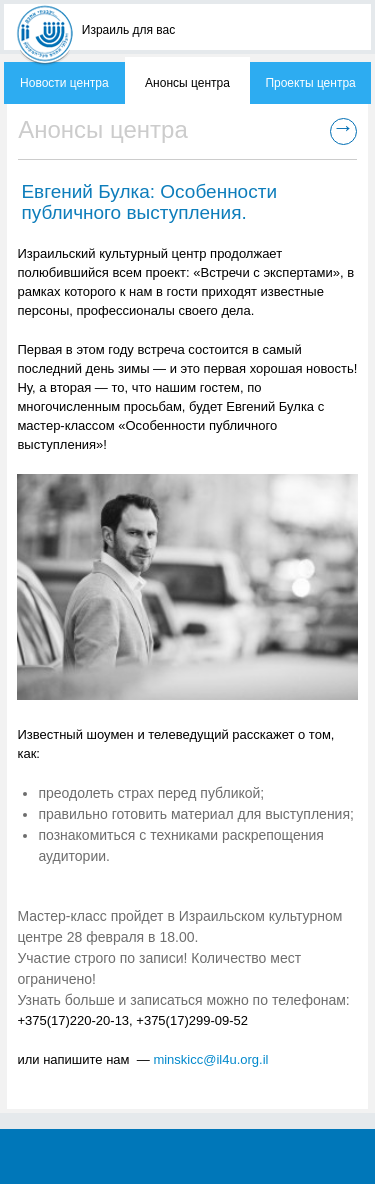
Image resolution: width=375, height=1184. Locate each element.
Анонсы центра (187, 83)
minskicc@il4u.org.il (210, 1059)
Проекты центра (310, 83)
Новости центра (64, 83)
